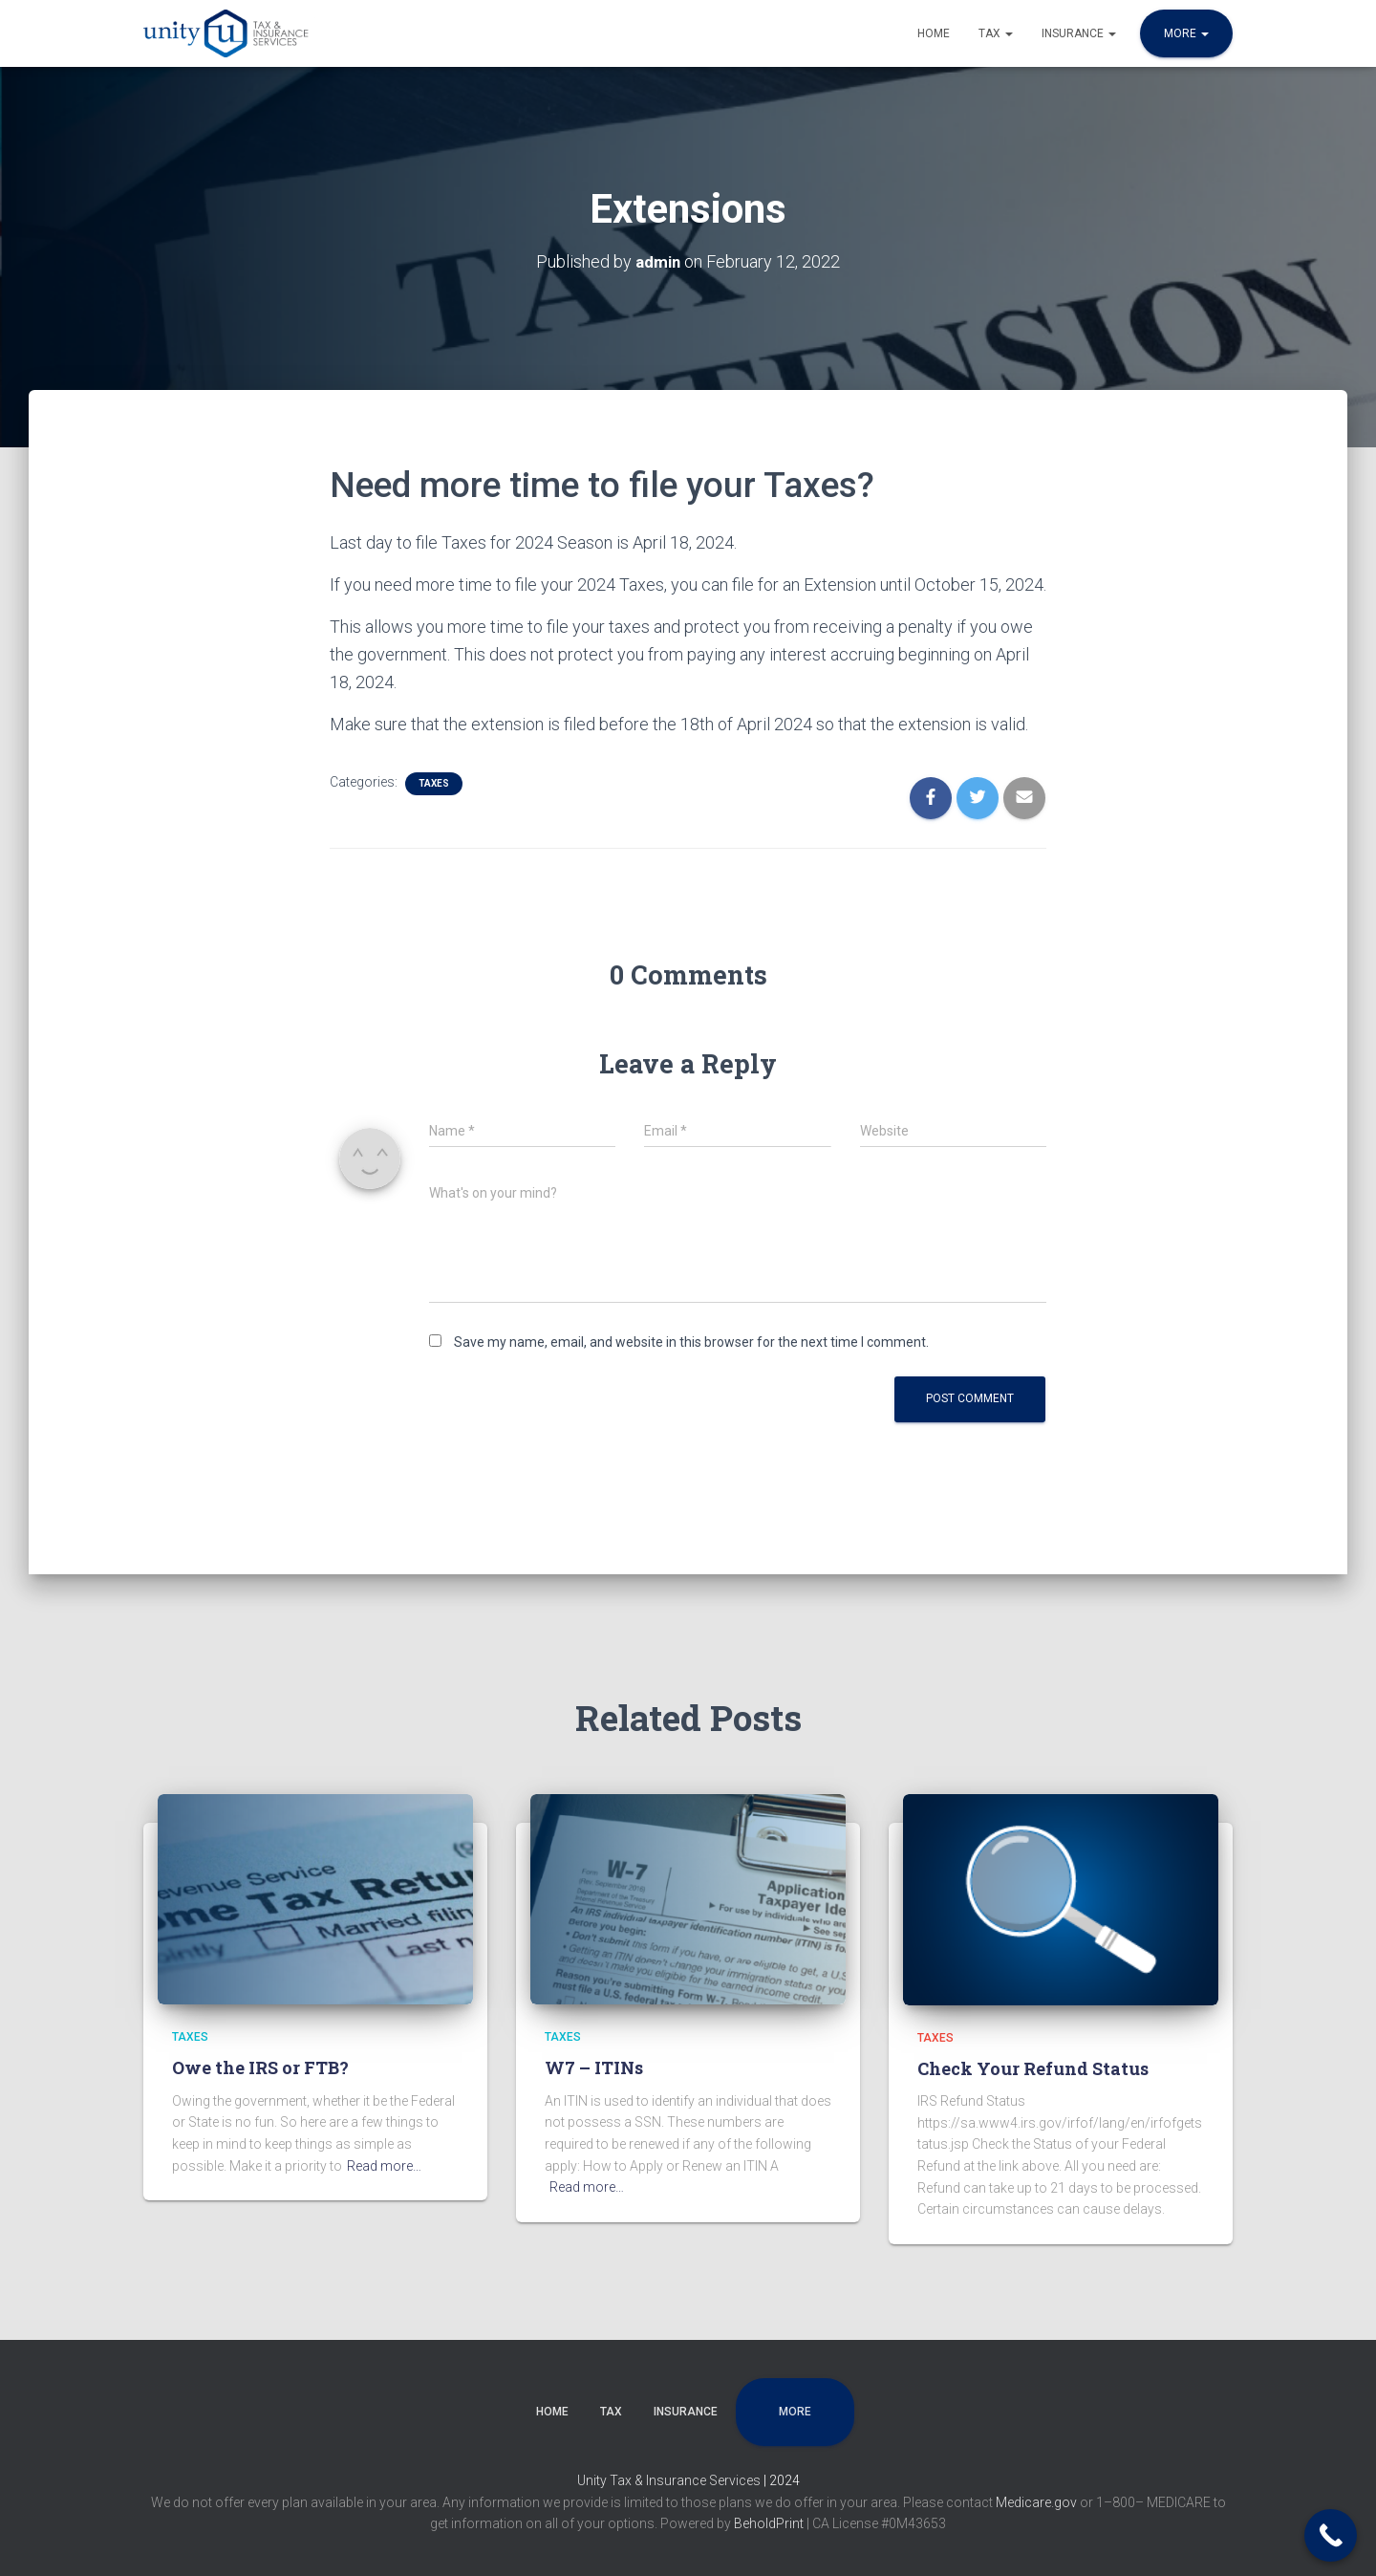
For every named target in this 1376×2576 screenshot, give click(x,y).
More (1186, 33)
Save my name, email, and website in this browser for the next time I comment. (691, 1342)
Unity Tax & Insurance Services (670, 2480)
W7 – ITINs (594, 2067)
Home (933, 33)
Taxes (434, 782)
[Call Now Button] (1330, 2535)
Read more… (384, 2166)
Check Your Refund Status (1033, 2068)
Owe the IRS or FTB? (260, 2067)
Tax (995, 33)
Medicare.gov (1038, 2502)
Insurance (1079, 33)
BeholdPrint (769, 2523)
